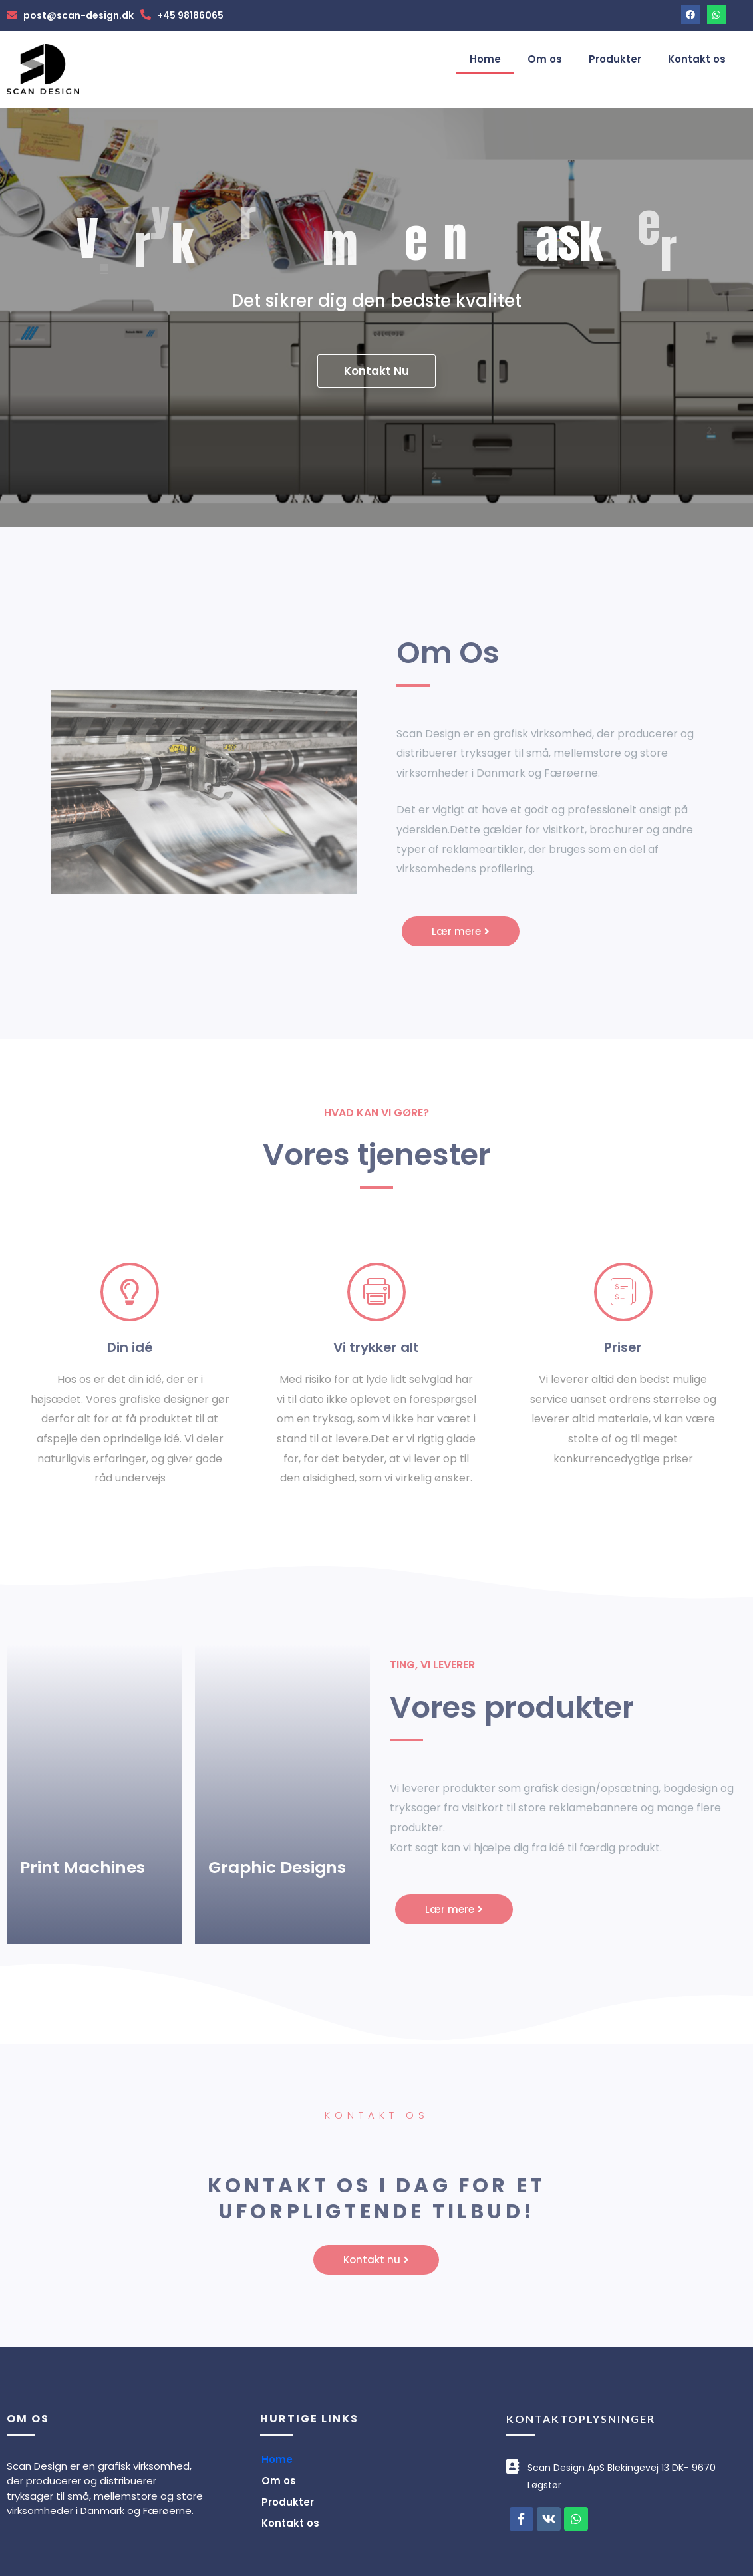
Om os (544, 59)
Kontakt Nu (376, 372)
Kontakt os (697, 59)
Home (485, 59)
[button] (461, 931)
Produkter (615, 59)
